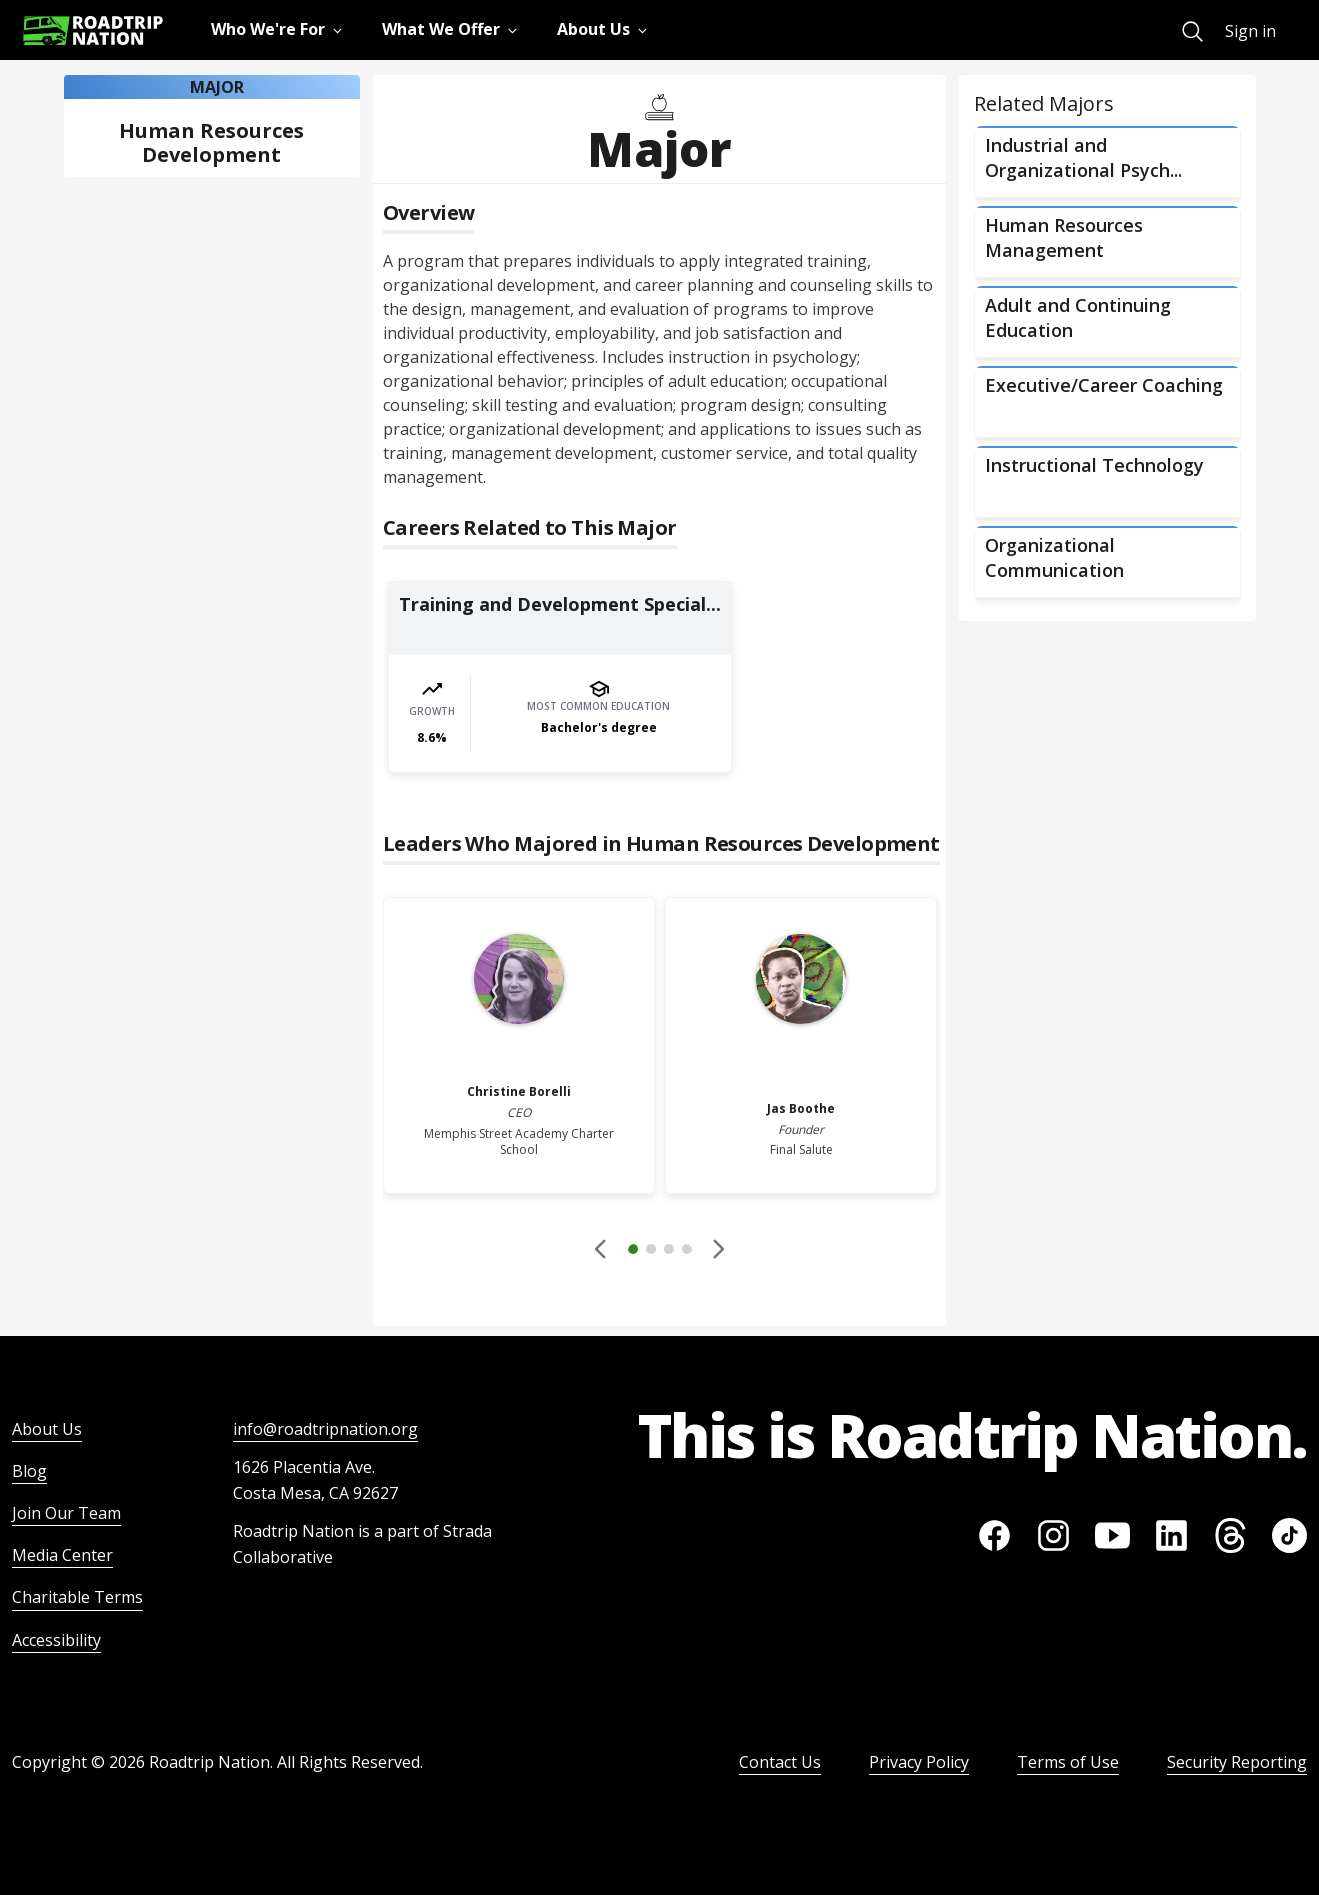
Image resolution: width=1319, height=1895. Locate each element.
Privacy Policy (919, 1762)
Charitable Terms (77, 1597)
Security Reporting (1237, 1762)
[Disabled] (602, 1249)
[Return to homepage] (93, 30)
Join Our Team (66, 1513)
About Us (47, 1429)
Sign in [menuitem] (1250, 31)
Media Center (62, 1555)
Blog (29, 1471)
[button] (660, 1252)
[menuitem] (1192, 31)
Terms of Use (1068, 1762)
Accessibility (56, 1640)
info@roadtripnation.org (325, 1429)
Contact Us (780, 1762)
